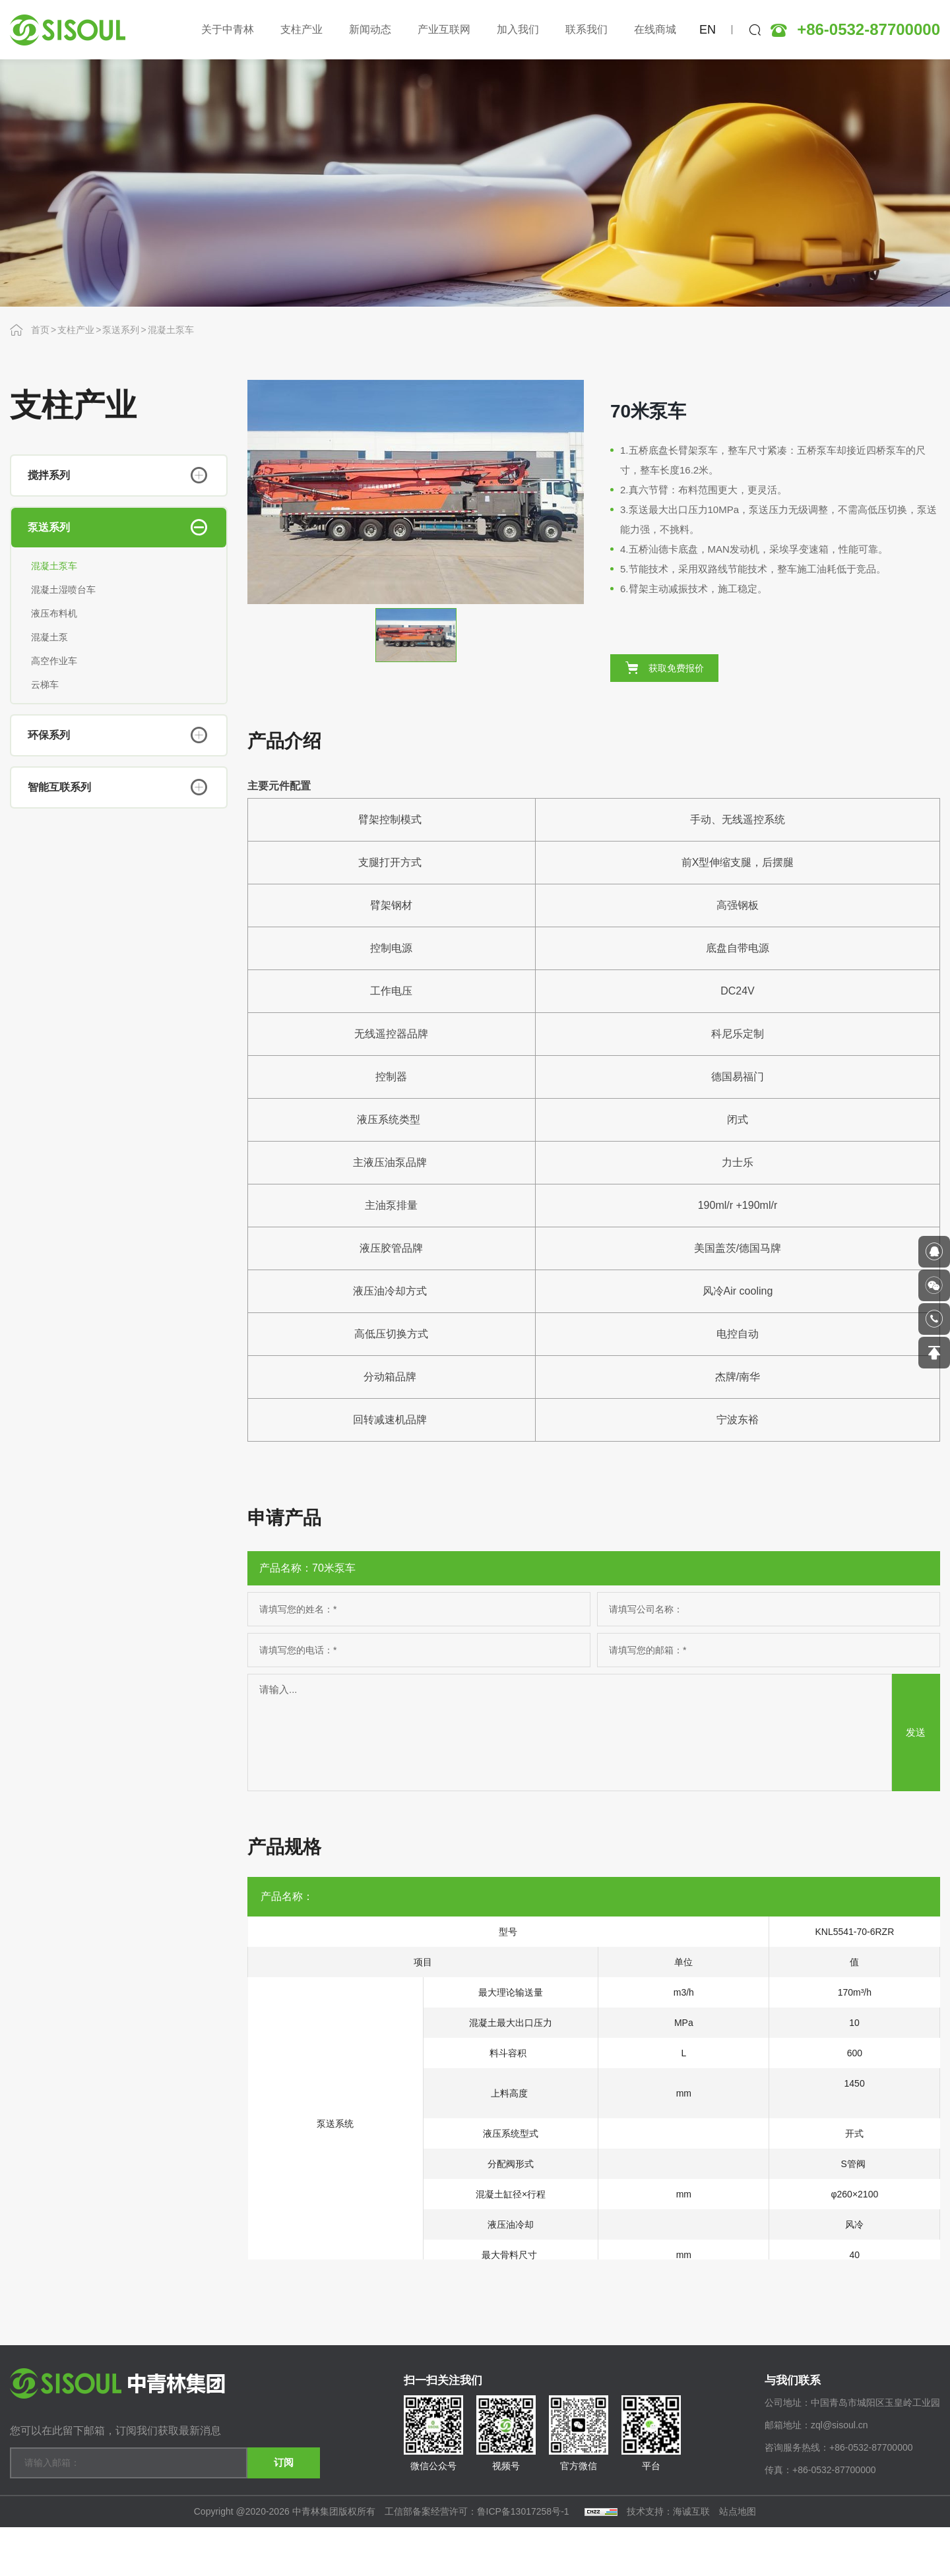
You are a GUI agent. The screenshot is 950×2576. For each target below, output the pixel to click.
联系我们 (586, 29)
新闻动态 (370, 29)
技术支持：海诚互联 (668, 2560)
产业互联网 (444, 29)
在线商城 (655, 29)
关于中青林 (227, 29)
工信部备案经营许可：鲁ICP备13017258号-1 (478, 2560)
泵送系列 (120, 329)
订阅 (273, 2503)
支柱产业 (301, 29)
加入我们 (518, 29)
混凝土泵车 (171, 329)
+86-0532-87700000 (868, 30)
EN (707, 29)
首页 (40, 329)
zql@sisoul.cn (839, 2475)
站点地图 (737, 2560)
